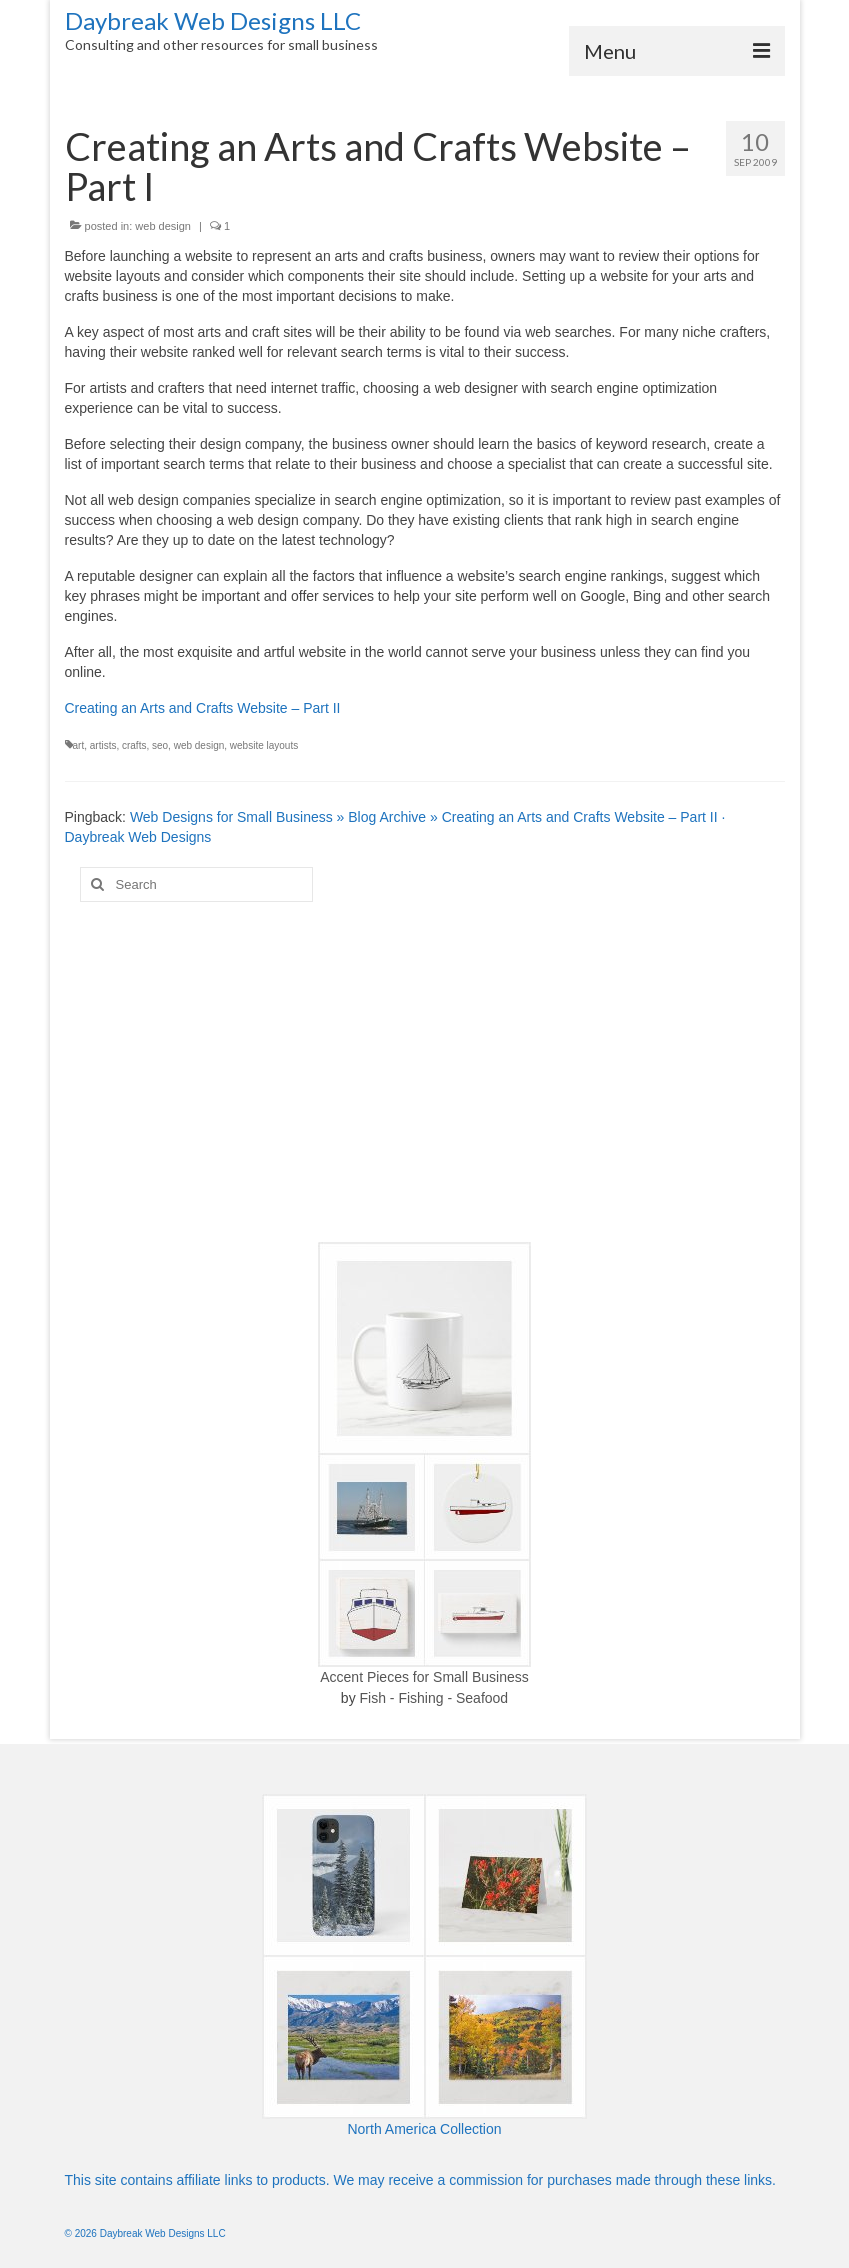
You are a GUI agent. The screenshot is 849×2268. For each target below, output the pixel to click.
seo (160, 745)
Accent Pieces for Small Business (424, 1677)
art (79, 745)
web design (163, 226)
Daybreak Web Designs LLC (213, 20)
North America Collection (424, 2129)
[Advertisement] (425, 1072)
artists (103, 745)
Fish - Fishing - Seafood (434, 1698)
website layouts (264, 745)
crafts (134, 745)
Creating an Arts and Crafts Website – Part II (203, 708)
